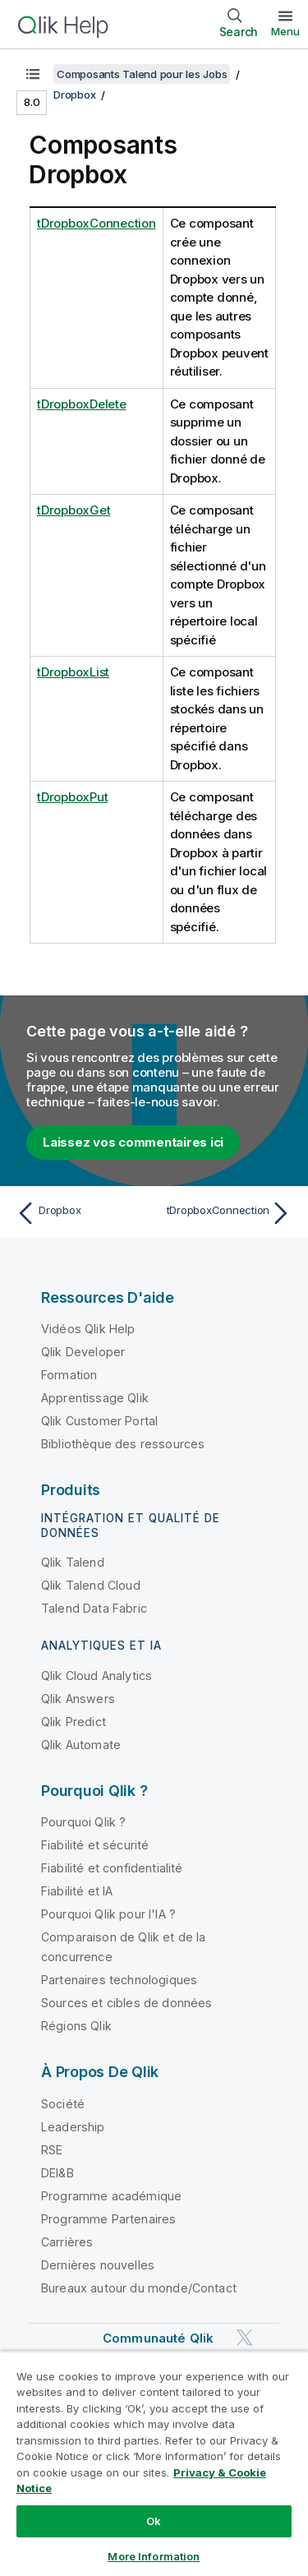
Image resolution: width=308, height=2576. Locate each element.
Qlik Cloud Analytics (96, 1676)
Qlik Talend (72, 1562)
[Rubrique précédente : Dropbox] (81, 1213)
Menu (285, 31)
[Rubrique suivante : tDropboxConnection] (226, 1213)
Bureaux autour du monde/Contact (139, 2288)
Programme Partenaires (108, 2219)
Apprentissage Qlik (95, 1398)
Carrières (67, 2242)
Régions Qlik (76, 2026)
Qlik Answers (78, 1699)
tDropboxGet (73, 510)
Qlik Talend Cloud (90, 1585)
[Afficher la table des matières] (33, 74)
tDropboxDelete (81, 404)
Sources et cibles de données (126, 2003)
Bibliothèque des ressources (123, 1444)
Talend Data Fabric (94, 1608)
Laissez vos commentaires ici (133, 1142)
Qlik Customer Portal (99, 1421)
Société (63, 2104)
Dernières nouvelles (97, 2265)
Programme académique (111, 2196)
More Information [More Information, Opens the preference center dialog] (154, 2556)
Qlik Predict (73, 1722)
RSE (51, 2150)
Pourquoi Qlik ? (83, 1822)
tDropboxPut (72, 797)
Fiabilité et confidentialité (111, 1868)
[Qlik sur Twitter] (244, 2337)
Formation (69, 1375)
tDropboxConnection (96, 223)
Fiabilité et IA (77, 1891)
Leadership (73, 2127)
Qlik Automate (81, 1745)
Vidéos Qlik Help (88, 1329)
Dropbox (74, 94)
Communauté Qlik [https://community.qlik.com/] (158, 2338)
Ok (153, 2521)
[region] (154, 2463)
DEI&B (57, 2173)
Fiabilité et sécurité (95, 1845)
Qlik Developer (83, 1352)
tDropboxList (73, 672)
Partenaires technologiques (119, 1980)
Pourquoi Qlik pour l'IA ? (108, 1914)
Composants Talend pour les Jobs (142, 74)
